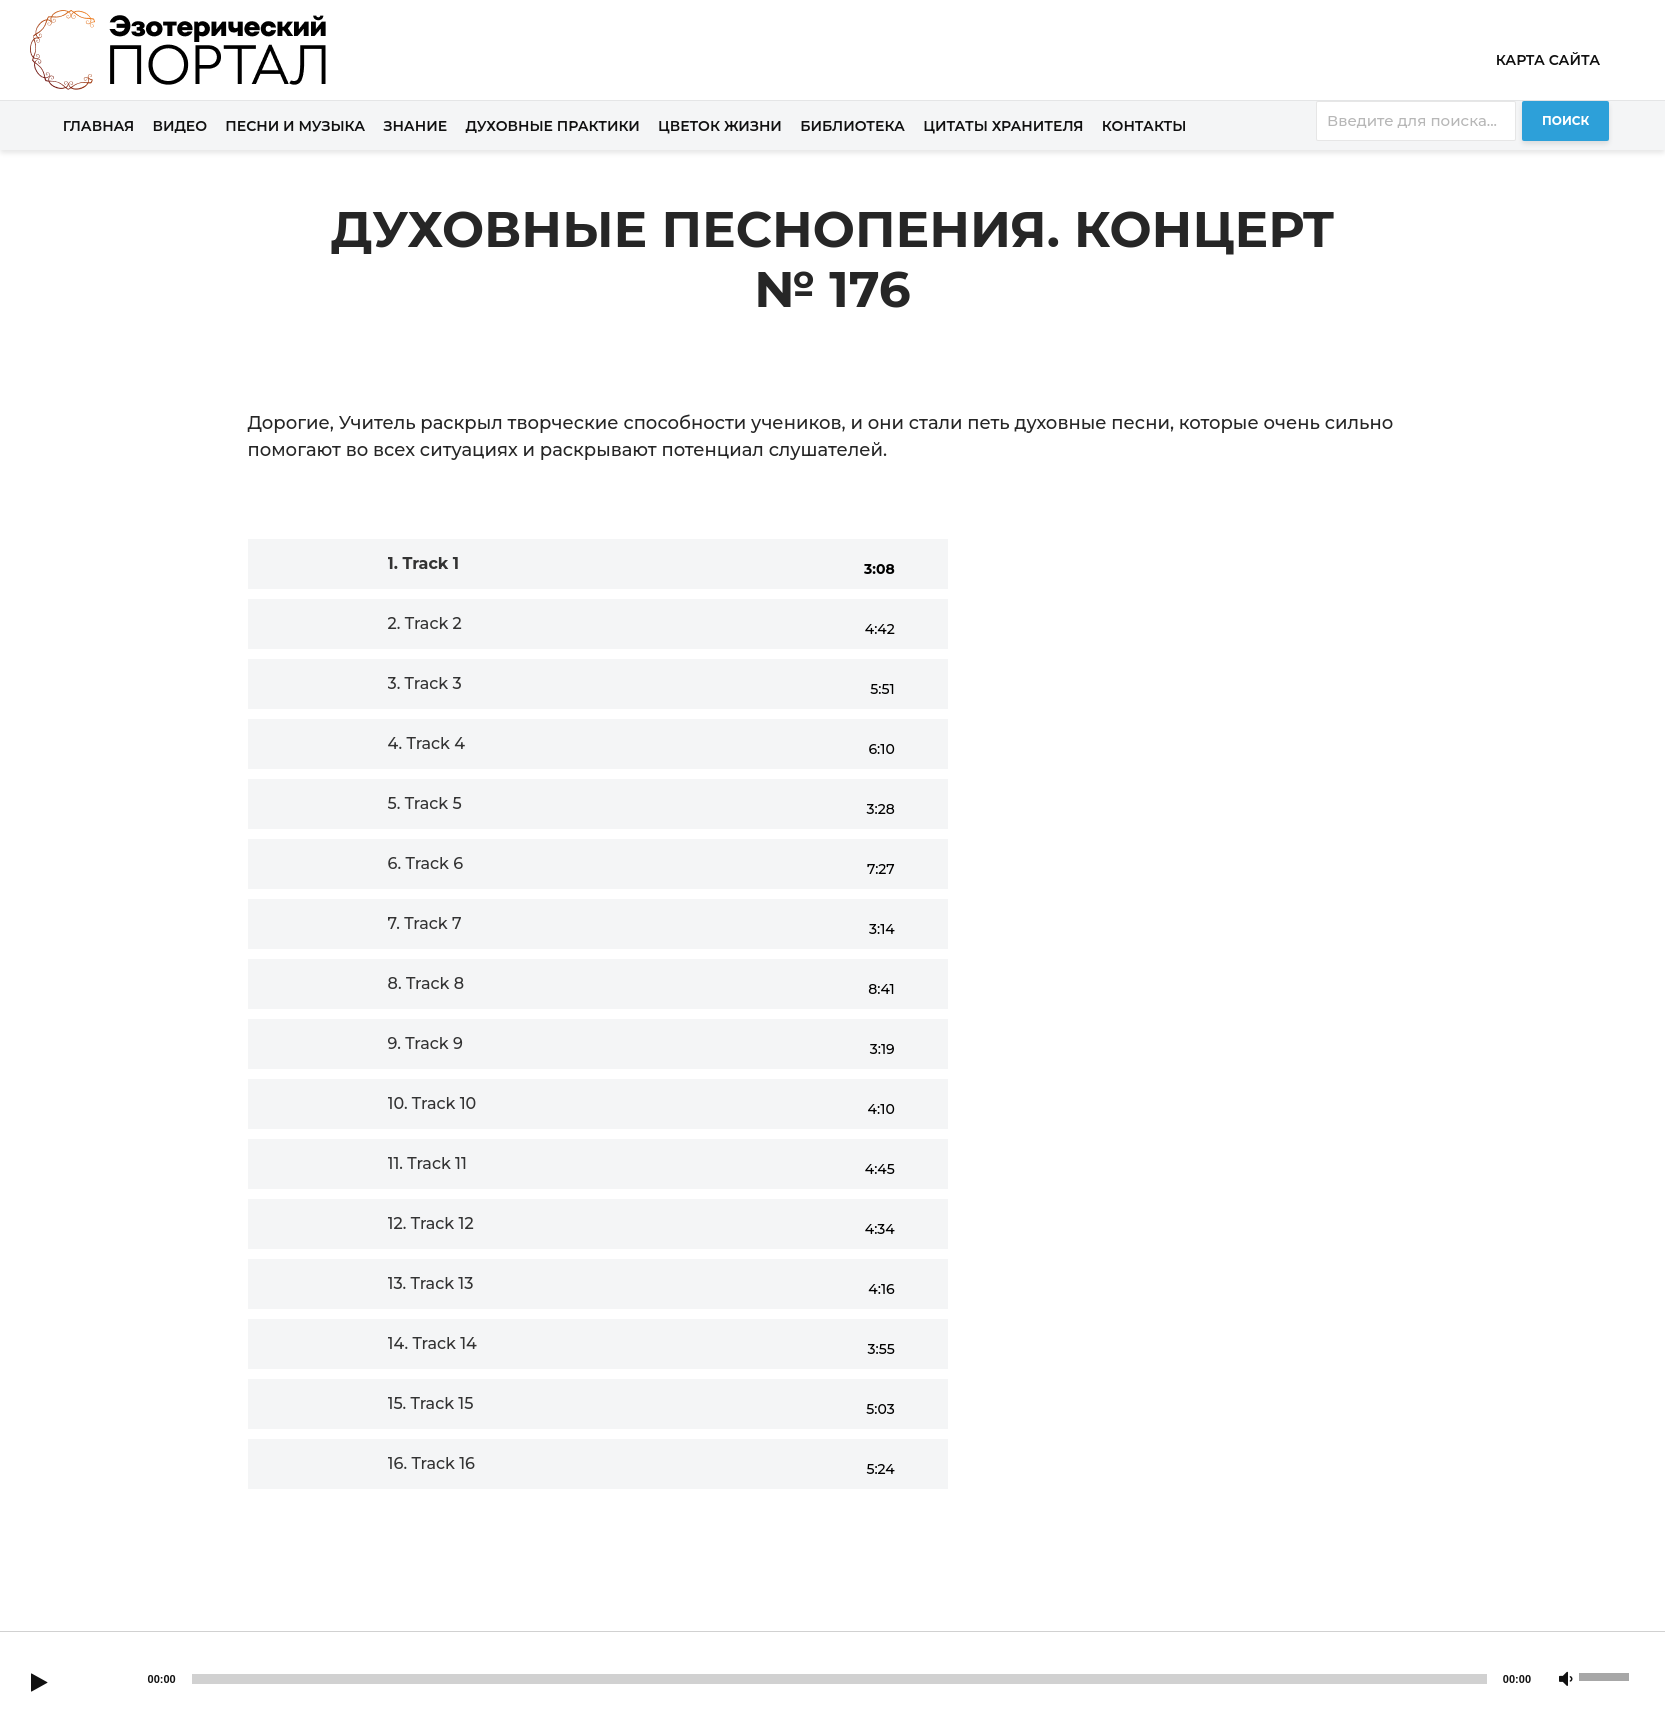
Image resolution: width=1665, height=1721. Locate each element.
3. (425, 683)
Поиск (1565, 120)
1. (424, 563)
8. (426, 983)
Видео (180, 126)
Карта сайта (1548, 60)
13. (431, 1283)
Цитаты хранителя (1003, 126)
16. (431, 1463)
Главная (99, 126)
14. (432, 1343)
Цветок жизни (720, 126)
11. (427, 1163)
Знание (415, 126)
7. (425, 923)
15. (431, 1403)
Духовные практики (552, 126)
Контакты (1144, 126)
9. (425, 1043)
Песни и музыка (295, 126)
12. (431, 1223)
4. (426, 743)
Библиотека (852, 126)
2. (425, 623)
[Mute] (1566, 1680)
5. (425, 803)
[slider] (839, 1679)
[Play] (39, 1684)
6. (426, 863)
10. (432, 1103)
